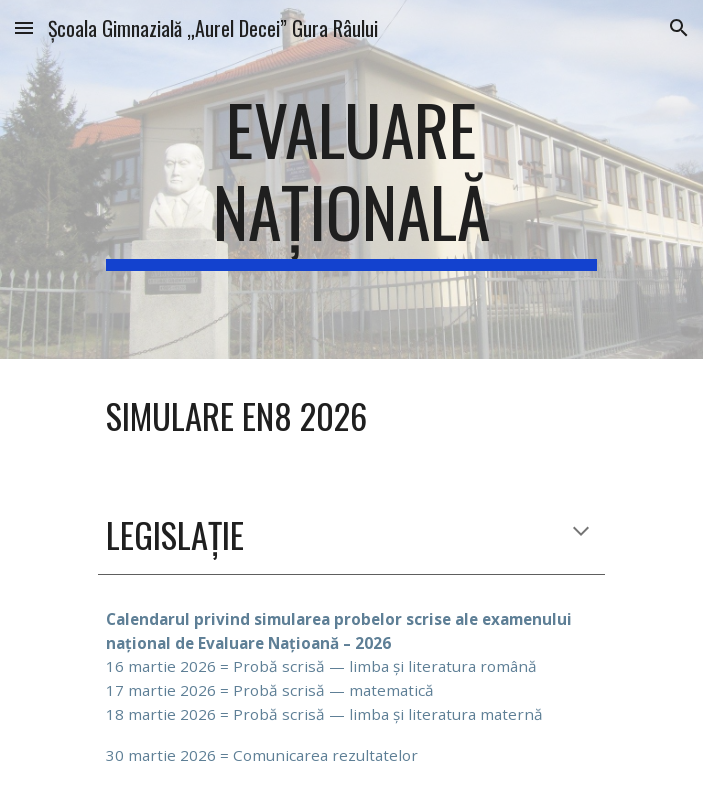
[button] (24, 27)
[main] (351, 179)
